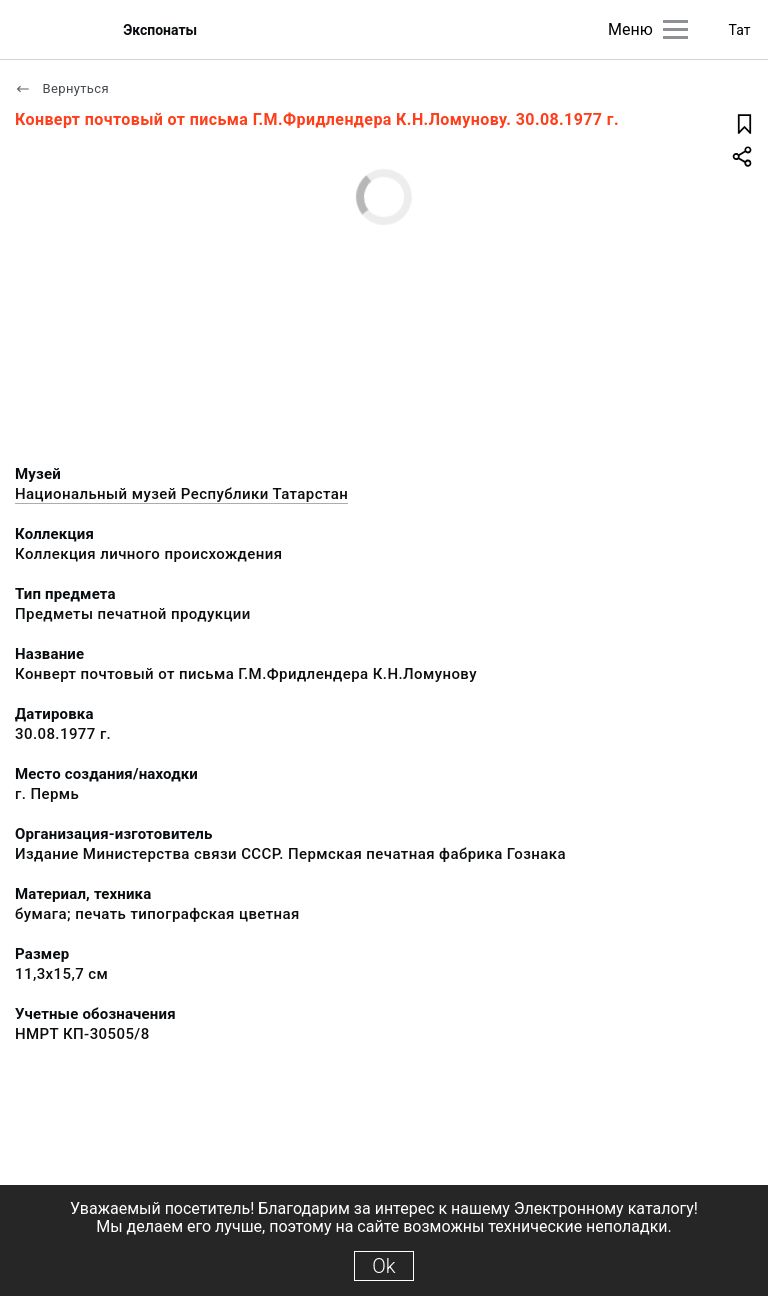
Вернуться (62, 88)
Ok (383, 1266)
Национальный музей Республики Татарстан (181, 494)
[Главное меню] (675, 29)
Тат (740, 30)
